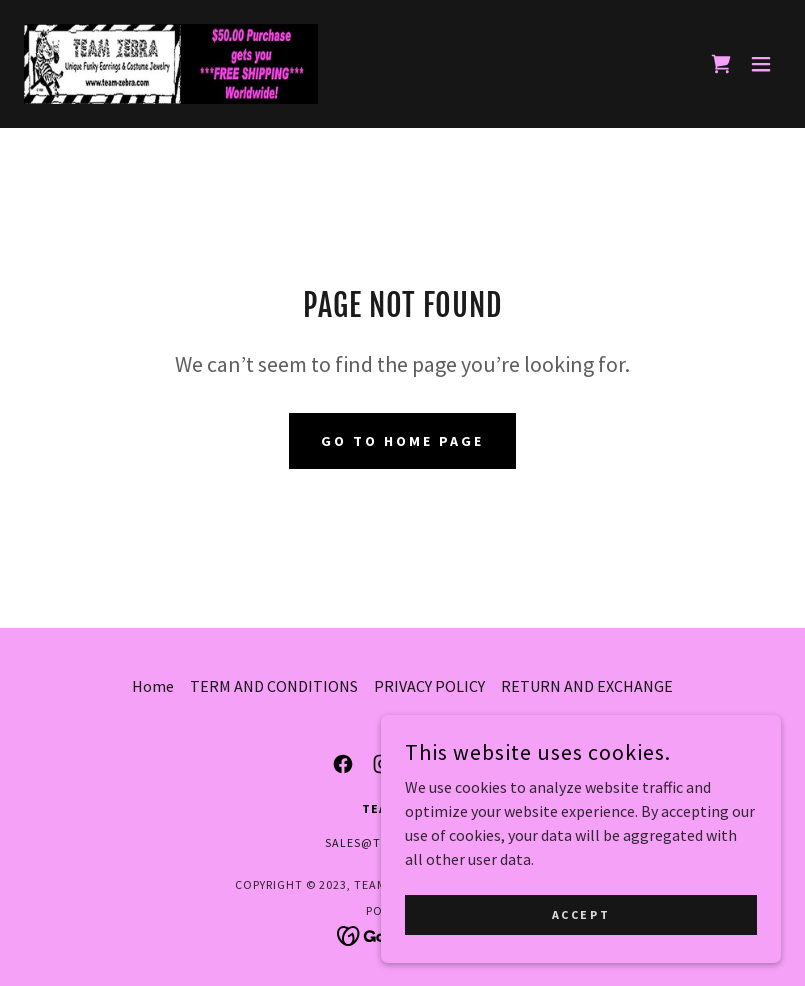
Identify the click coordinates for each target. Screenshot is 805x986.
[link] (171, 64)
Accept (581, 955)
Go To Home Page (402, 441)
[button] (761, 64)
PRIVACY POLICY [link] (429, 686)
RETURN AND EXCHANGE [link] (587, 686)
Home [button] (153, 686)
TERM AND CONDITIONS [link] (274, 686)
